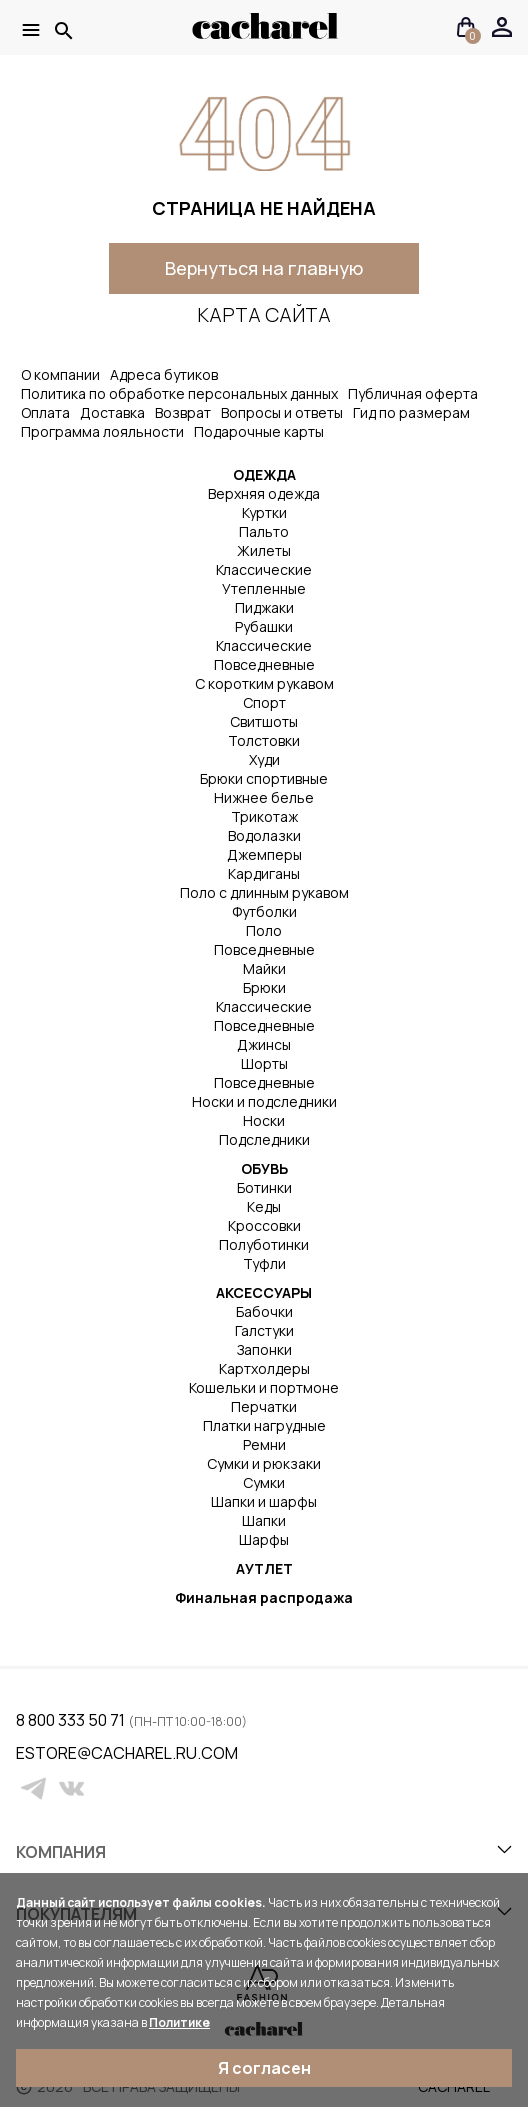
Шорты (264, 1063)
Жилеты (264, 550)
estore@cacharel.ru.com (28, 1753)
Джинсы (264, 1044)
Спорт (264, 702)
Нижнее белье (264, 797)
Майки (264, 968)
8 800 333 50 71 (72, 1720)
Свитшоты (264, 721)
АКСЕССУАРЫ (264, 1292)
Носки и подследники (264, 1101)
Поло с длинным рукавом (264, 892)
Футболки (264, 911)
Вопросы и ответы (282, 412)
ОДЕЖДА (264, 474)
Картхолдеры (264, 1368)
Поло (264, 930)
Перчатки (264, 1406)
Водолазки (264, 835)
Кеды (264, 1206)
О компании (60, 374)
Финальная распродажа (264, 1597)
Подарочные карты (259, 431)
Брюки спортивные (264, 778)
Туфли (264, 1263)
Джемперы (264, 854)
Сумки (264, 1482)
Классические (264, 569)
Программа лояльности (102, 431)
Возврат (183, 412)
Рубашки (264, 626)
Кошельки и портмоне (264, 1387)
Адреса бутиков (164, 374)
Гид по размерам (411, 412)
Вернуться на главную (264, 268)
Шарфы (264, 1539)
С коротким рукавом (264, 683)
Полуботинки (264, 1244)
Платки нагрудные (264, 1425)
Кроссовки (264, 1225)
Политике (179, 2022)
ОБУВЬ (264, 1168)
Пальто (264, 531)
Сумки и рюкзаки (264, 1463)
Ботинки (264, 1187)
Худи (264, 759)
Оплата (45, 412)
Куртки (264, 512)
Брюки (264, 987)
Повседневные (264, 664)
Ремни (264, 1444)
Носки (264, 1120)
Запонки (264, 1349)
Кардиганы (264, 873)
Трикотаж (264, 816)
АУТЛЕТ (264, 1568)
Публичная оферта (413, 393)
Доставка (112, 412)
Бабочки (264, 1311)
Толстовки (264, 740)
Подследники (264, 1139)
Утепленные (264, 588)
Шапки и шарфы (264, 1501)
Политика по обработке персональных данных (179, 393)
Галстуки (264, 1330)
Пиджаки (264, 607)
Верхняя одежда (264, 493)
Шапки (264, 1520)
